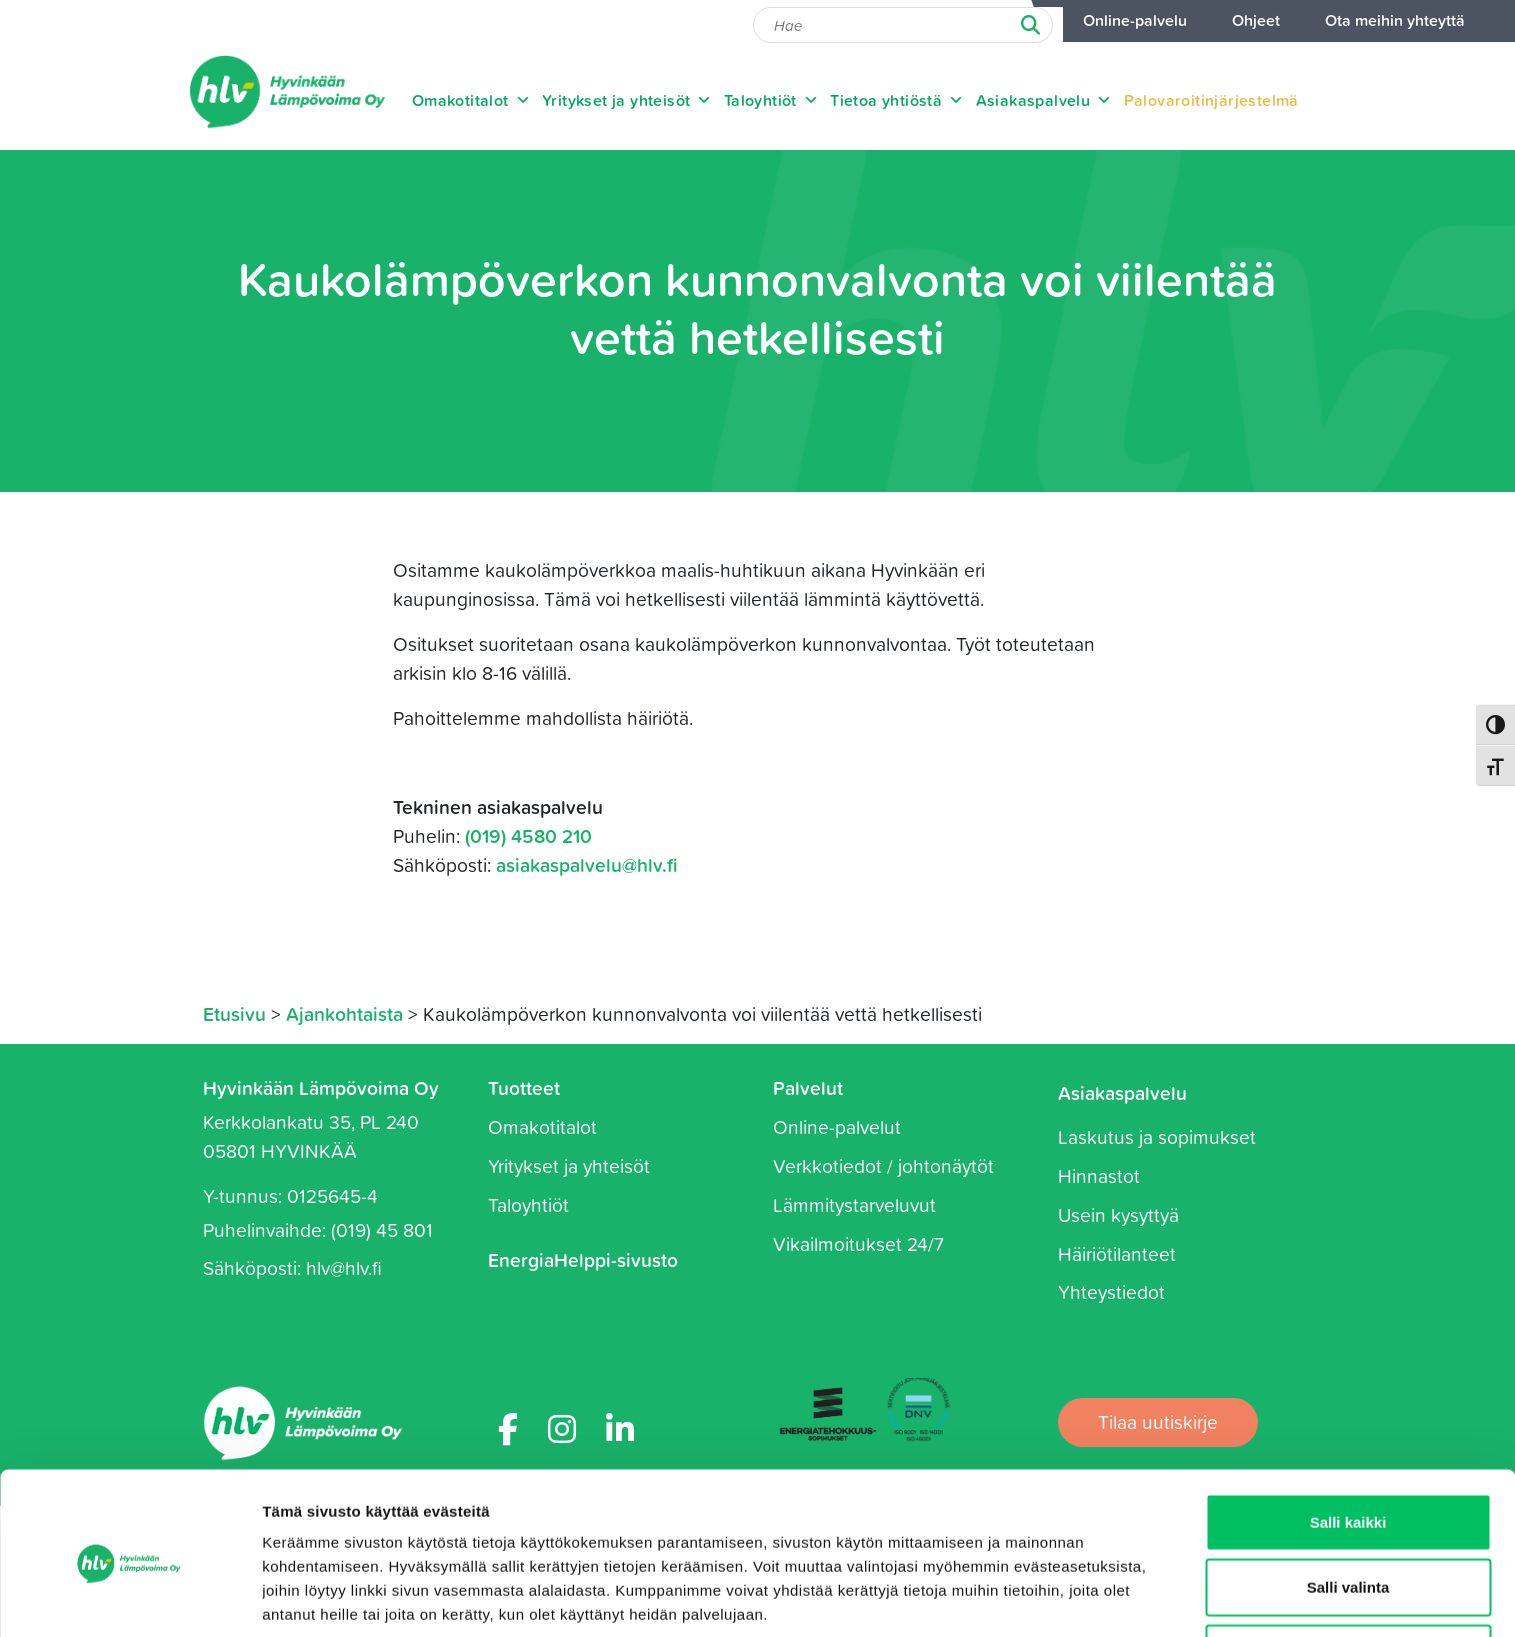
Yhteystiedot (1111, 1291)
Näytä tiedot (1069, 1597)
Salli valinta (1348, 1506)
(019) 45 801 (382, 1229)
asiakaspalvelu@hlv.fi (587, 864)
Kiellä (1348, 1571)
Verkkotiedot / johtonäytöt (883, 1165)
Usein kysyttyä (1118, 1214)
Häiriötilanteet (1117, 1253)
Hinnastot (1099, 1175)
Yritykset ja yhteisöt (627, 100)
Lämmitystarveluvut (854, 1204)
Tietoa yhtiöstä (897, 100)
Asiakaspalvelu (1044, 100)
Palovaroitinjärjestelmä (1211, 100)
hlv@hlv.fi (344, 1267)
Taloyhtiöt (771, 100)
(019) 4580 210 (528, 835)
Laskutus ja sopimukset (1157, 1136)
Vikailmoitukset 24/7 (858, 1243)
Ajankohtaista (344, 1013)
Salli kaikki (1348, 1440)
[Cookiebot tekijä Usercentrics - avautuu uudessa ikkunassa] (129, 1598)
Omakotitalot (471, 100)
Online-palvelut (837, 1126)
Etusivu (234, 1013)
